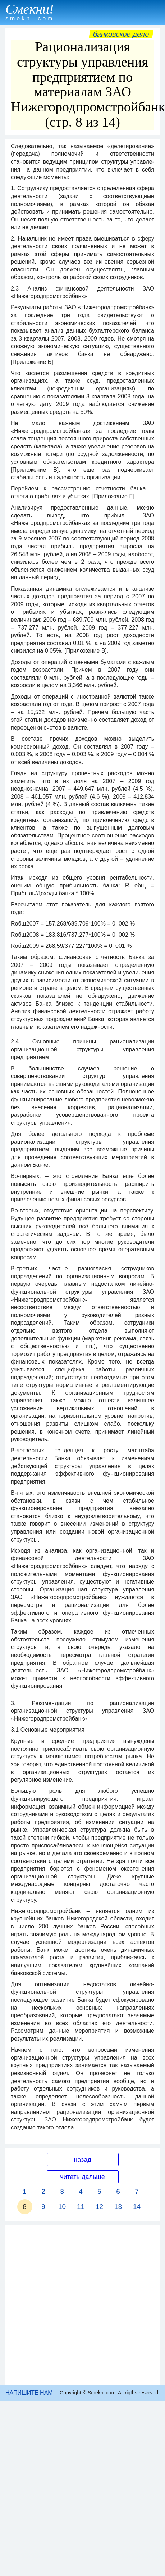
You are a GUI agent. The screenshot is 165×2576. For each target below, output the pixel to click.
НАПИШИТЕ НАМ (29, 2393)
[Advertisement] (76, 2305)
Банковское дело (121, 34)
